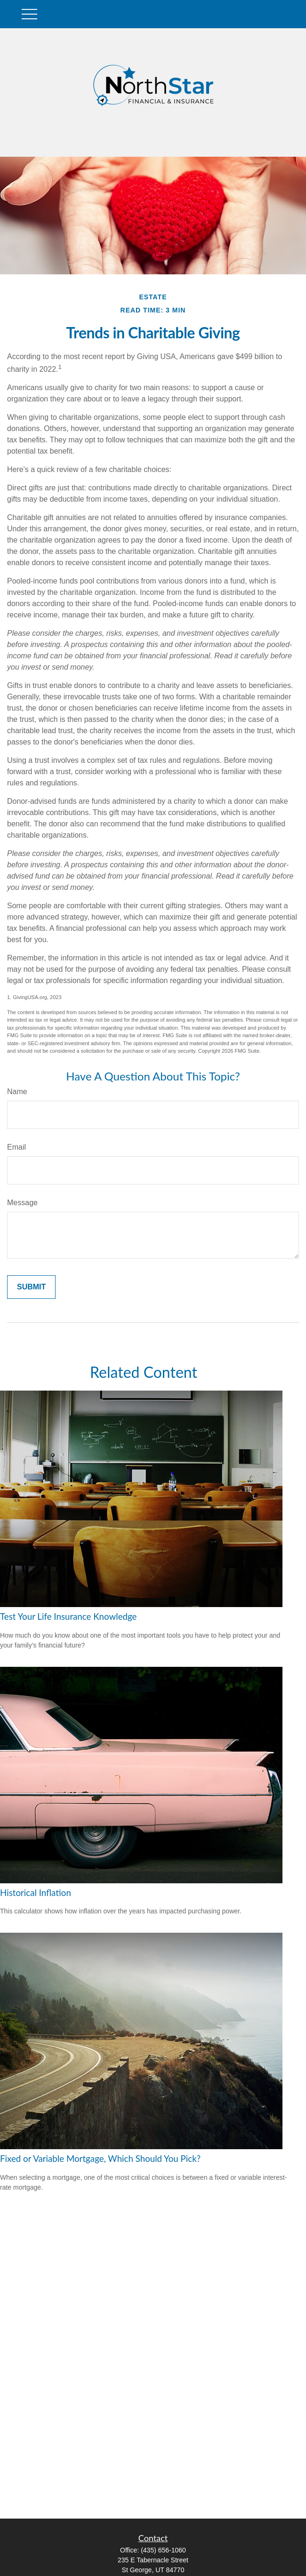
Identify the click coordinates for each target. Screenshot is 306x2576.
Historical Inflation (35, 1893)
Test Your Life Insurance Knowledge (68, 1616)
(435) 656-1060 (163, 2550)
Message (22, 1203)
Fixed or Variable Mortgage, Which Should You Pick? (100, 2158)
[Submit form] (31, 1287)
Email (16, 1147)
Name (17, 1092)
